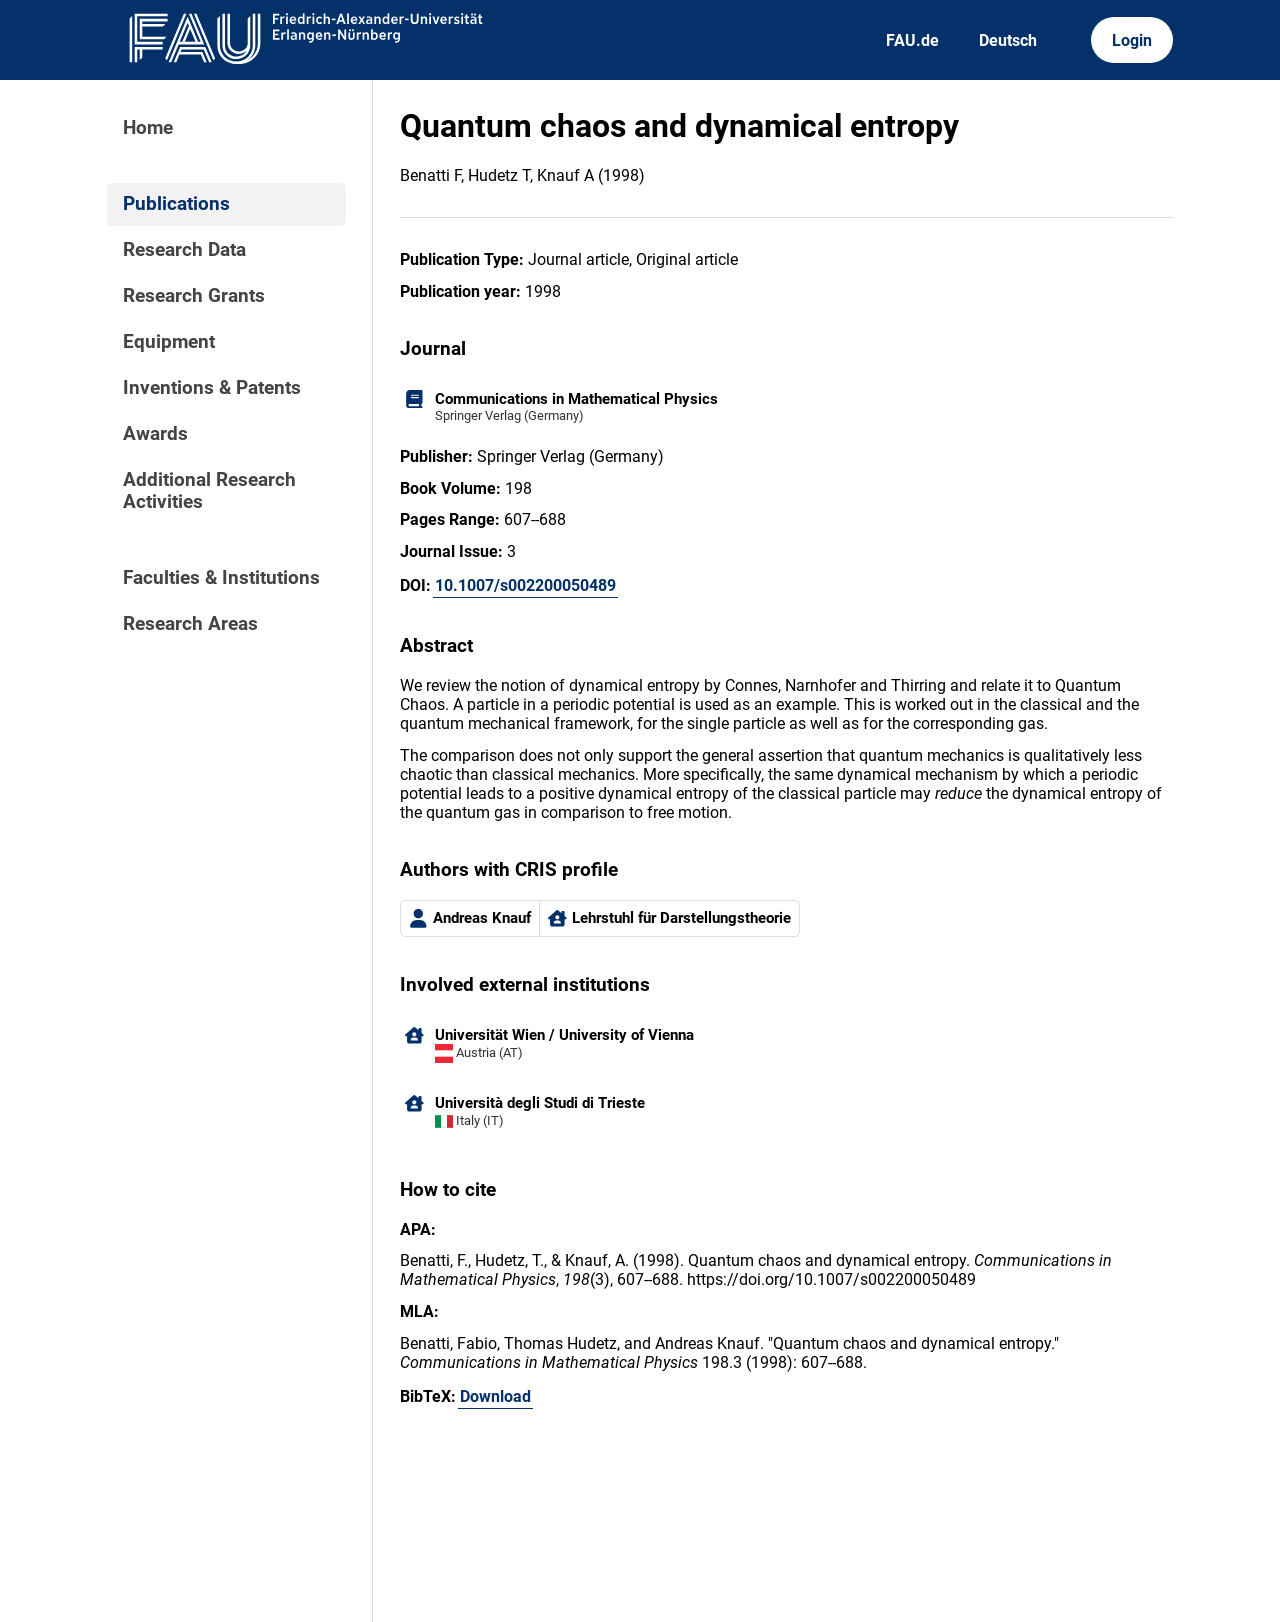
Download (495, 1396)
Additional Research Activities (209, 491)
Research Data (184, 250)
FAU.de (912, 40)
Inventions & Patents (212, 388)
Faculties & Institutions (221, 578)
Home (148, 128)
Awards (155, 434)
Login (1132, 40)
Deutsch (1008, 40)
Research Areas (190, 624)
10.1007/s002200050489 (525, 585)
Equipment (169, 342)
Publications (176, 204)
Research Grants (194, 296)
